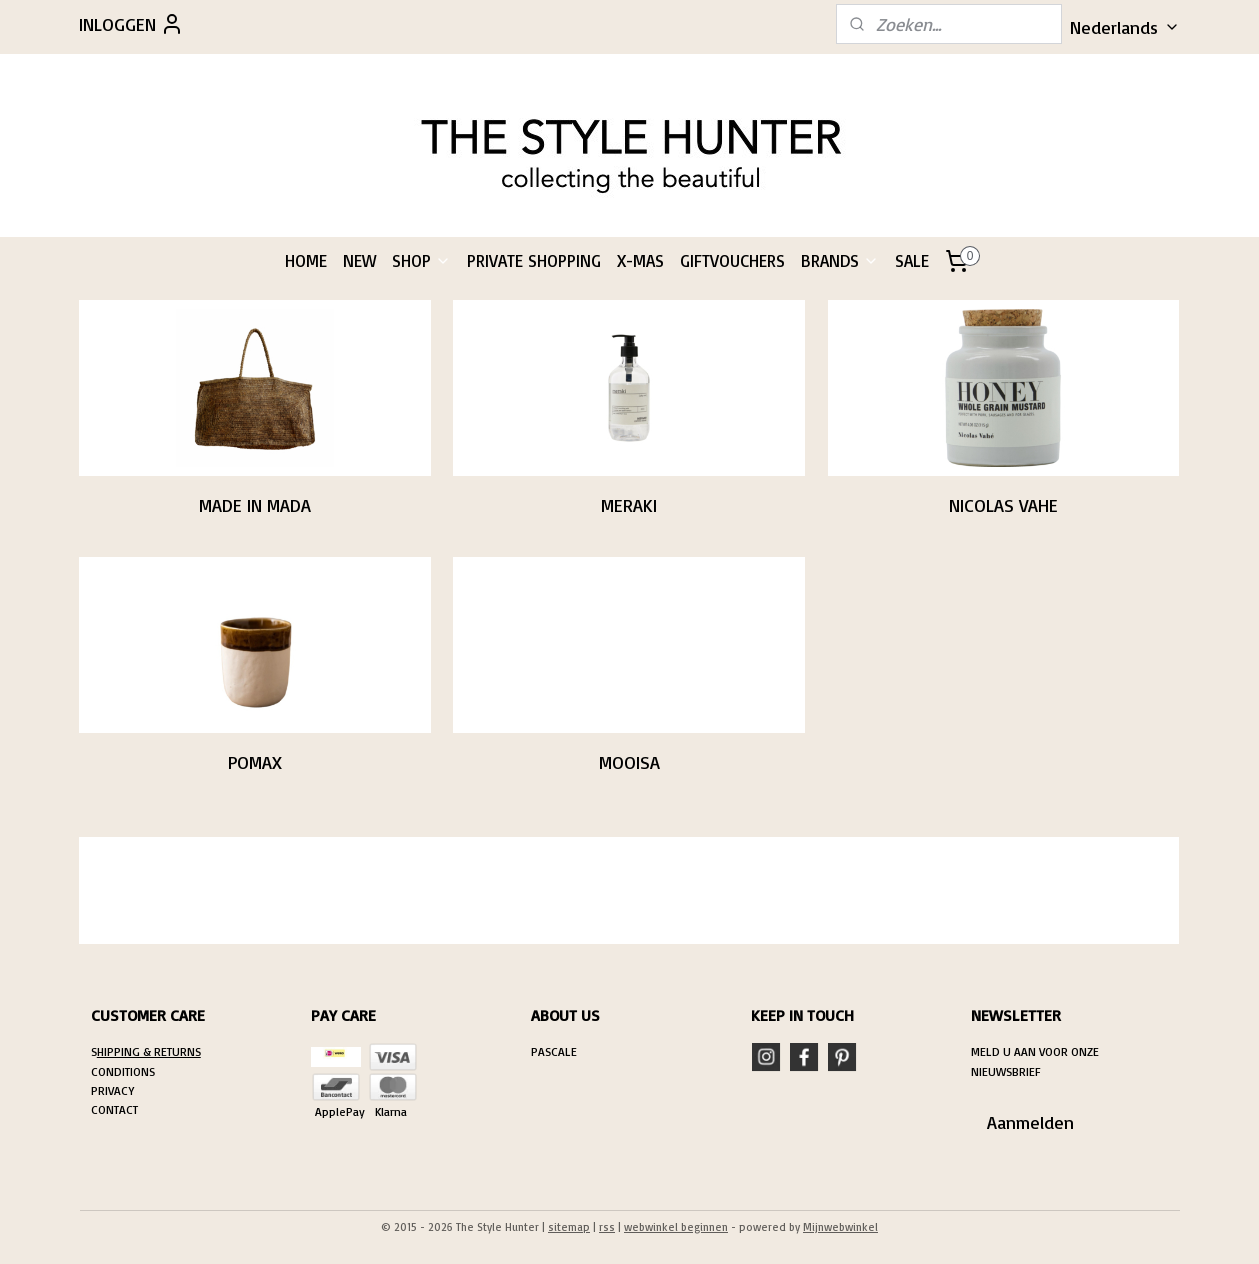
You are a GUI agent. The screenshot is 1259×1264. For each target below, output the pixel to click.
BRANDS (840, 260)
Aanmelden (1030, 1122)
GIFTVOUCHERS (732, 260)
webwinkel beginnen (676, 1227)
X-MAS (640, 260)
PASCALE (554, 1051)
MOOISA (629, 762)
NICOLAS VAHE (1003, 505)
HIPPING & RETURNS (149, 1051)
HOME (306, 260)
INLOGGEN (131, 24)
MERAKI (629, 505)
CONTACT (114, 1109)
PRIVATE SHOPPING (534, 260)
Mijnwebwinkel (840, 1227)
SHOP (421, 260)
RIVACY (116, 1090)
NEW (359, 260)
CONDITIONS (123, 1071)
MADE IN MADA (255, 505)
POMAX (255, 762)
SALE (912, 260)
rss (607, 1227)
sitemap (569, 1227)
